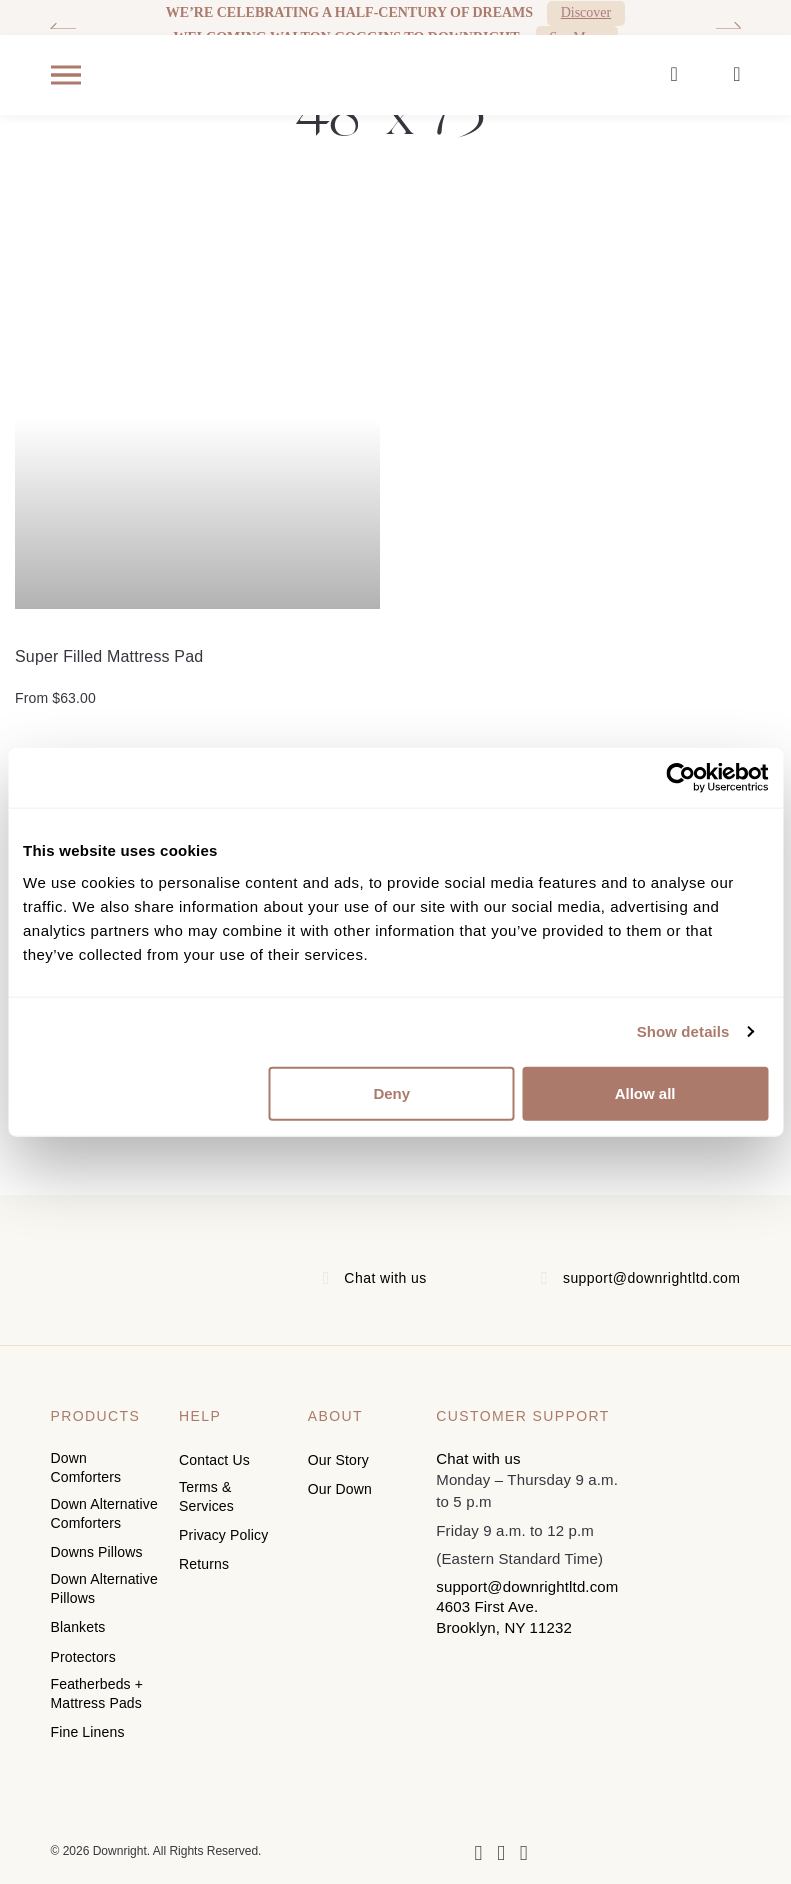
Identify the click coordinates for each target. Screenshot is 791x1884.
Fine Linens (88, 1723)
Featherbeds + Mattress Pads (97, 1685)
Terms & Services (206, 1495)
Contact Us (214, 1460)
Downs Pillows (97, 1549)
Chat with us (385, 1278)
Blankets (78, 1622)
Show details (683, 1031)
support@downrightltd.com (652, 1278)
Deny (391, 1092)
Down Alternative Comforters (104, 1512)
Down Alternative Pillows (104, 1584)
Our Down (340, 1488)
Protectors (83, 1650)
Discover (586, 12)
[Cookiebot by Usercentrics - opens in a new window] (680, 778)
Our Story (338, 1460)
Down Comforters (86, 1467)
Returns (204, 1560)
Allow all (645, 1092)
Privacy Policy (223, 1532)
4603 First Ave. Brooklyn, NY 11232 (504, 1616)
